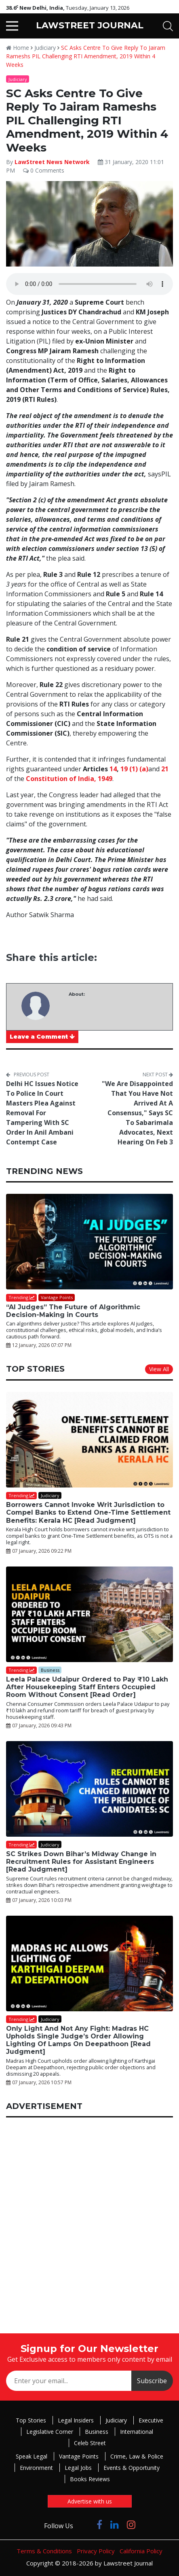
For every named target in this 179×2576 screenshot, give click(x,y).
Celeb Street (90, 2443)
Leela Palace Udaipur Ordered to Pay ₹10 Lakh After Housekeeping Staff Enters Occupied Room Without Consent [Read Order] (87, 1687)
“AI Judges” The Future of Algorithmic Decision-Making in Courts (73, 1311)
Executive (151, 2420)
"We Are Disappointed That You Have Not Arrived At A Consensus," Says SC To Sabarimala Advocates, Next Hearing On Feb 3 (137, 1112)
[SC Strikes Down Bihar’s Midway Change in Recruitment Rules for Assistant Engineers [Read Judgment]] (89, 1789)
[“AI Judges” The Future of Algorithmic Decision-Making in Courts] (89, 1241)
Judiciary (45, 47)
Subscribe (152, 2380)
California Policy (141, 2551)
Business (96, 2431)
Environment (36, 2467)
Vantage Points (79, 2456)
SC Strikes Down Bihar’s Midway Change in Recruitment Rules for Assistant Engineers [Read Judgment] (81, 1861)
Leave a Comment (42, 1036)
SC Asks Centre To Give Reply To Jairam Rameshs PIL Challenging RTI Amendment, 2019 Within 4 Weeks (85, 56)
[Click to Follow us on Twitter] (84, 2524)
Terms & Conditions (44, 2551)
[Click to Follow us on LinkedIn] (114, 2524)
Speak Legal (31, 2456)
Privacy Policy (96, 2551)
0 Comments (43, 170)
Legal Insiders (76, 2420)
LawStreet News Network (52, 162)
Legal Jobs (78, 2467)
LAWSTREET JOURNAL (89, 25)
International (136, 2431)
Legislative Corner (49, 2431)
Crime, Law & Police (136, 2456)
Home (17, 47)
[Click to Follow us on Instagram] (131, 2524)
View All (159, 1369)
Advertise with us (89, 2501)
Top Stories (31, 2420)
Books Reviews (90, 2479)
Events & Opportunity (131, 2467)
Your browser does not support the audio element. (89, 284)
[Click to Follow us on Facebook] (99, 2524)
